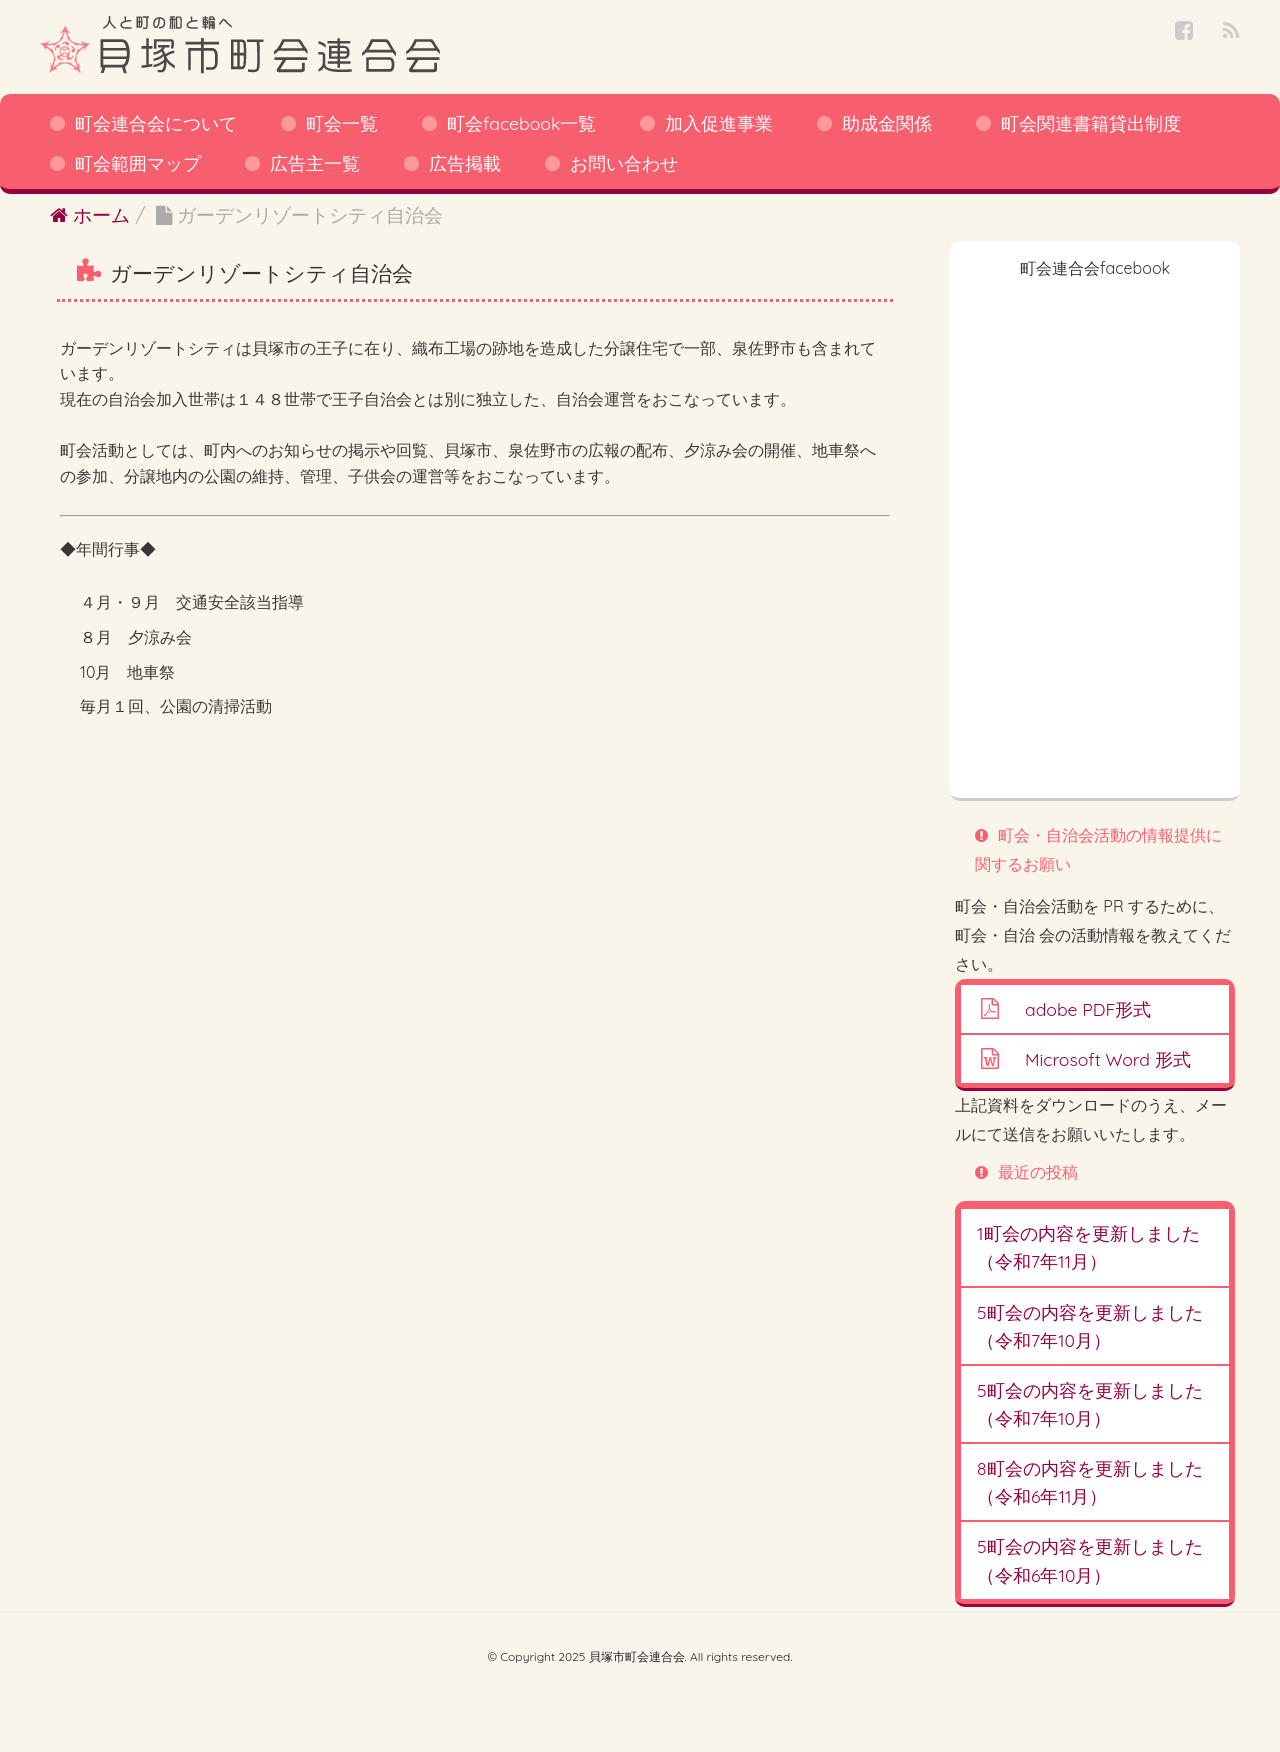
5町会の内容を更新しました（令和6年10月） (1090, 1560)
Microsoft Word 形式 (1108, 1059)
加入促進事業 (719, 123)
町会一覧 (342, 123)
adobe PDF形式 (1088, 1009)
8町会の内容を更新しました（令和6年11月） (1090, 1482)
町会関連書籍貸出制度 (1091, 123)
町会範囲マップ (138, 163)
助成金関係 (887, 123)
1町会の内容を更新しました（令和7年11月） (1088, 1247)
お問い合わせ (624, 163)
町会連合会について (156, 123)
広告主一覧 (315, 163)
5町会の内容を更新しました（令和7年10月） (1090, 1326)
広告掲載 (465, 163)
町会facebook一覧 (521, 123)
